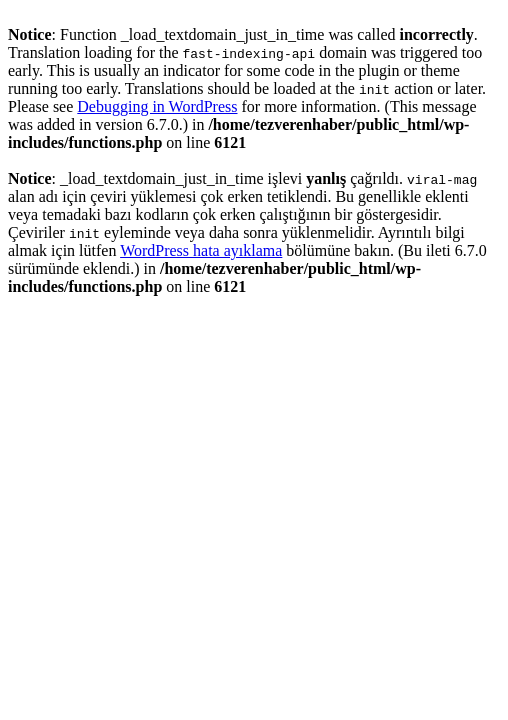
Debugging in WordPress (157, 106)
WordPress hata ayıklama (201, 250)
